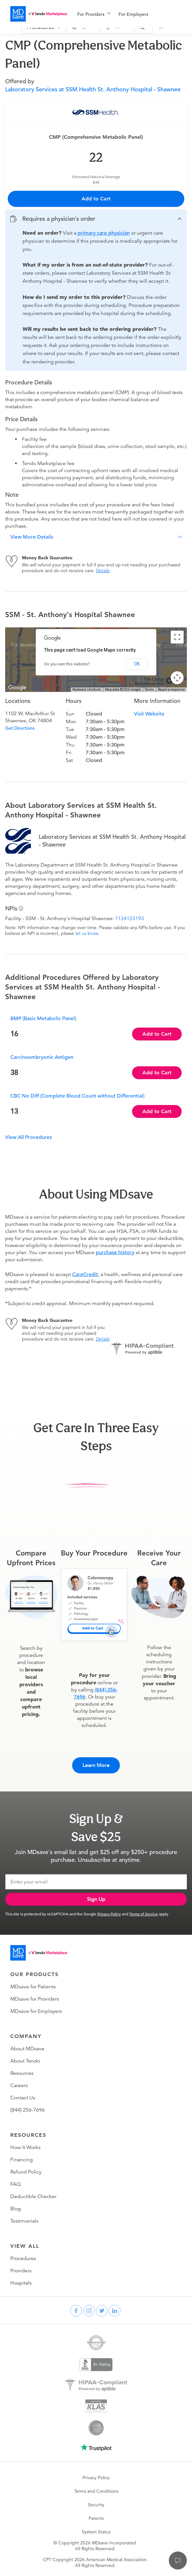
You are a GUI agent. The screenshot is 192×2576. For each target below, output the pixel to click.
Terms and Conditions (96, 2491)
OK (137, 663)
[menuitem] (94, 14)
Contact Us (22, 2097)
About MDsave (27, 2048)
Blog (15, 2209)
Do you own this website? (67, 664)
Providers (21, 2270)
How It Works (25, 2147)
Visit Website (149, 714)
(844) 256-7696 (27, 2110)
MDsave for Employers (36, 2011)
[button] (96, 219)
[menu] (124, 14)
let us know (86, 933)
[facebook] (76, 2311)
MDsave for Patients (33, 1986)
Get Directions (19, 728)
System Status (96, 2532)
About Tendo (25, 2061)
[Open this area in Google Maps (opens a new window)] (17, 688)
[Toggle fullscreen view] (177, 637)
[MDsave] (38, 14)
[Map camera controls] (177, 677)
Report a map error (171, 689)
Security (96, 2505)
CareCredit (85, 1274)
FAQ (15, 2184)
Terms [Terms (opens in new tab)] (149, 689)
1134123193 (129, 918)
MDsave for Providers (34, 1999)
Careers (19, 2085)
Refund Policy (26, 2172)
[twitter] (102, 2311)
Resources (22, 2073)
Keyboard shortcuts (86, 689)
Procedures (23, 2258)
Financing (21, 2159)
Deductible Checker (33, 2196)
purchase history (115, 1252)
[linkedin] (114, 2311)
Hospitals (21, 2283)
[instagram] (89, 2311)
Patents (96, 2518)
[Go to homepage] (38, 1953)
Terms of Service (143, 1913)
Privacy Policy (109, 1913)
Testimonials (24, 2221)
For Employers (133, 14)
